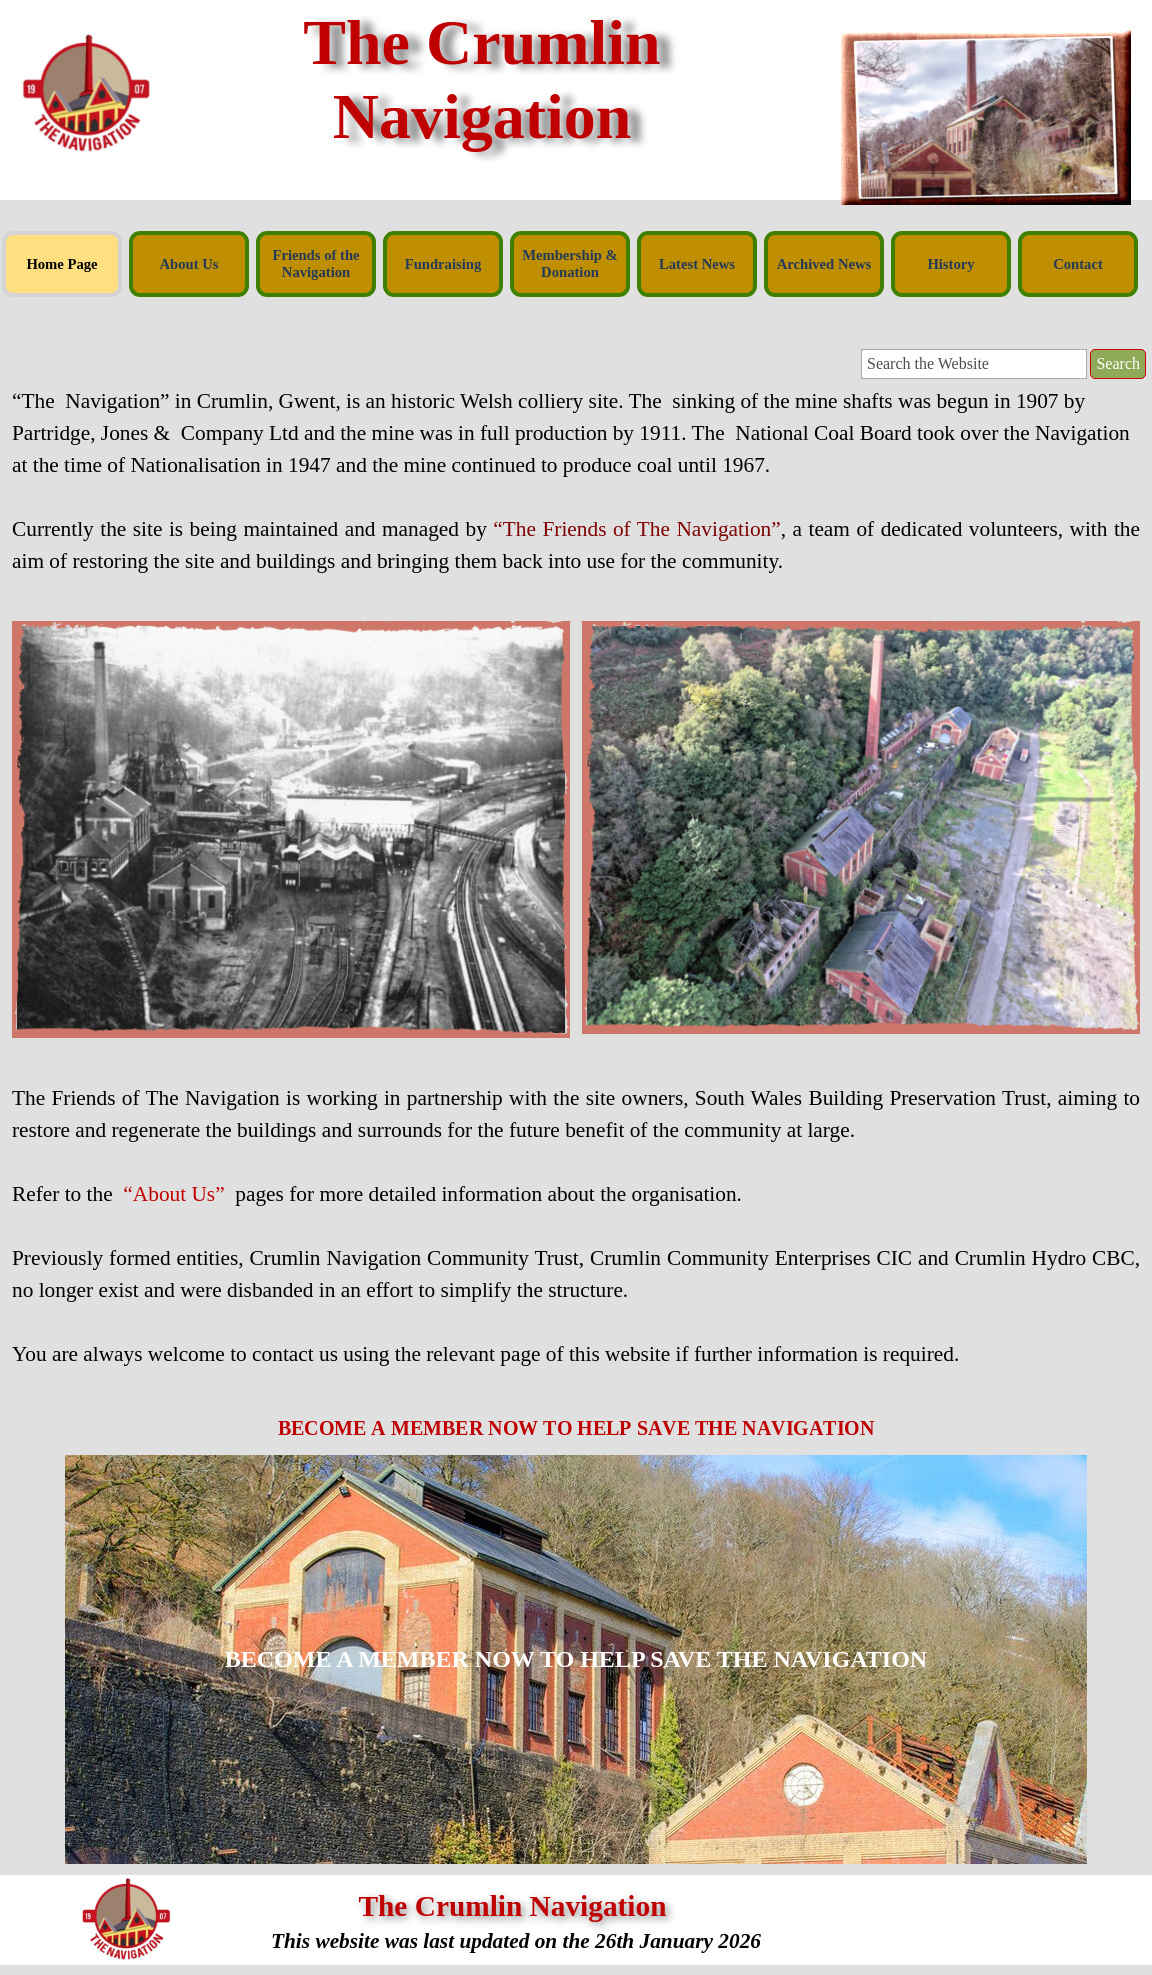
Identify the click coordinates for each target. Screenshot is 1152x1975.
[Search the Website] (974, 364)
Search (1118, 363)
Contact (1078, 264)
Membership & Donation (570, 263)
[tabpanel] (576, 497)
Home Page (61, 264)
